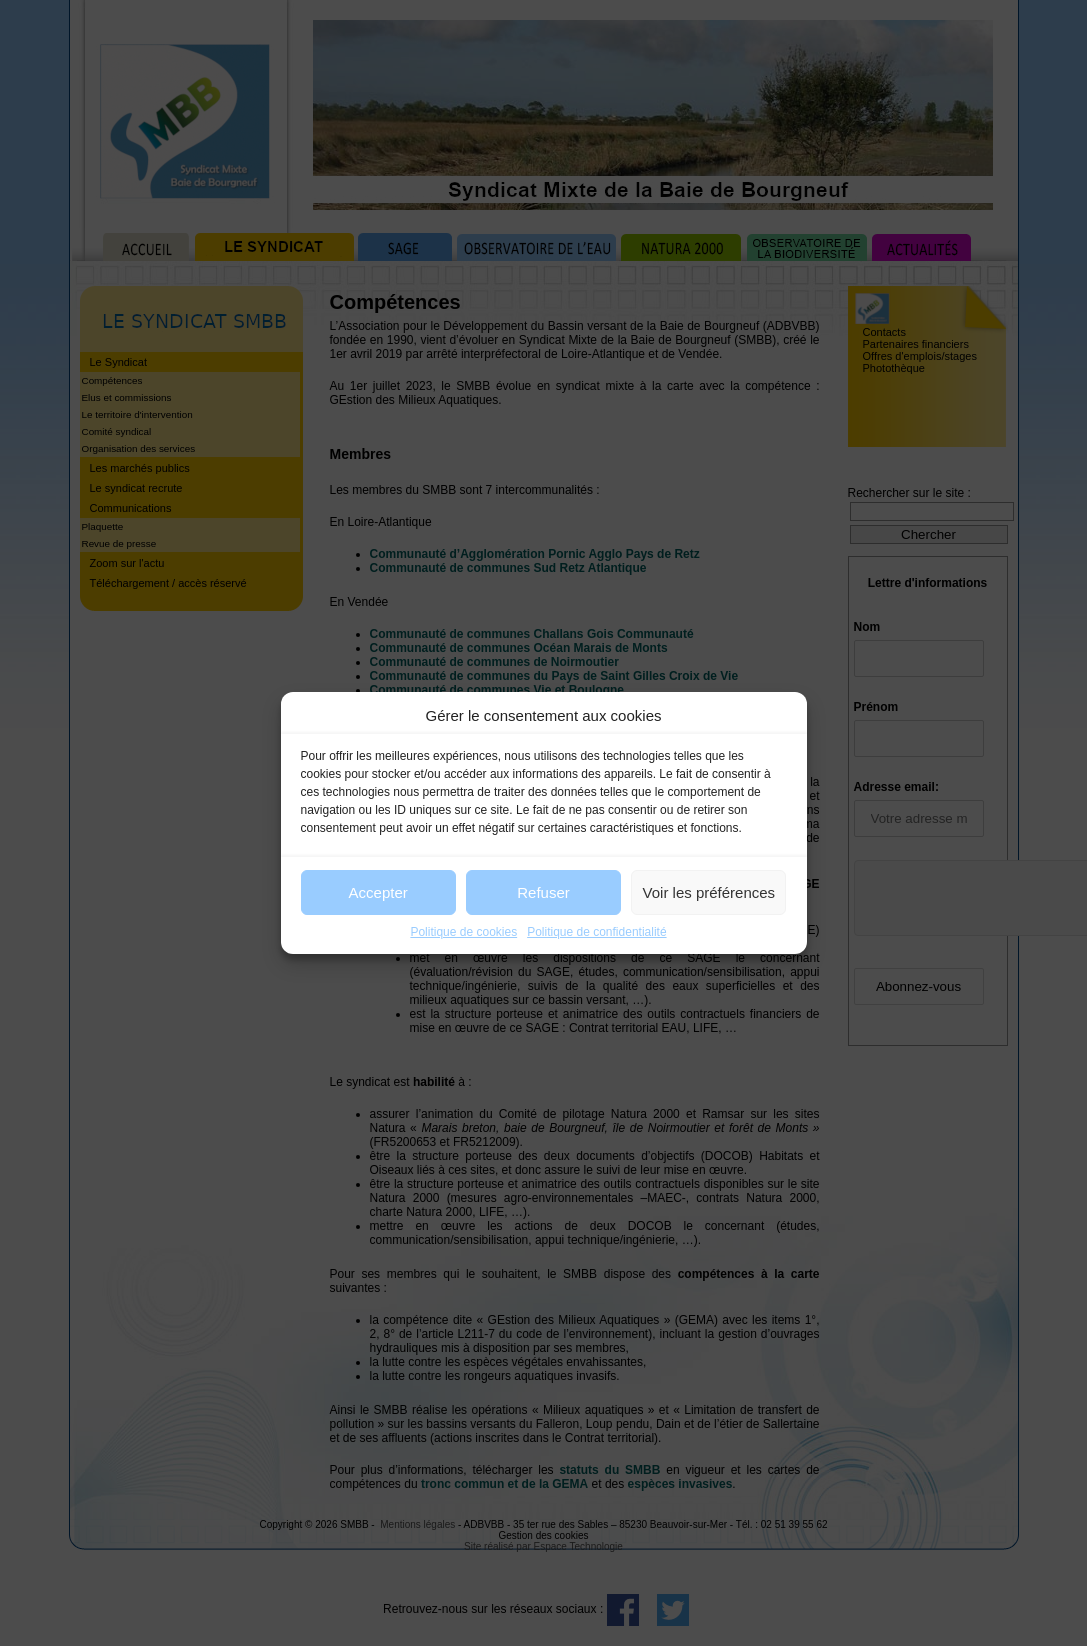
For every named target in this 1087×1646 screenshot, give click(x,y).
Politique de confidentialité (596, 932)
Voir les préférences (709, 892)
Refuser (543, 892)
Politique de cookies (463, 932)
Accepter (378, 892)
